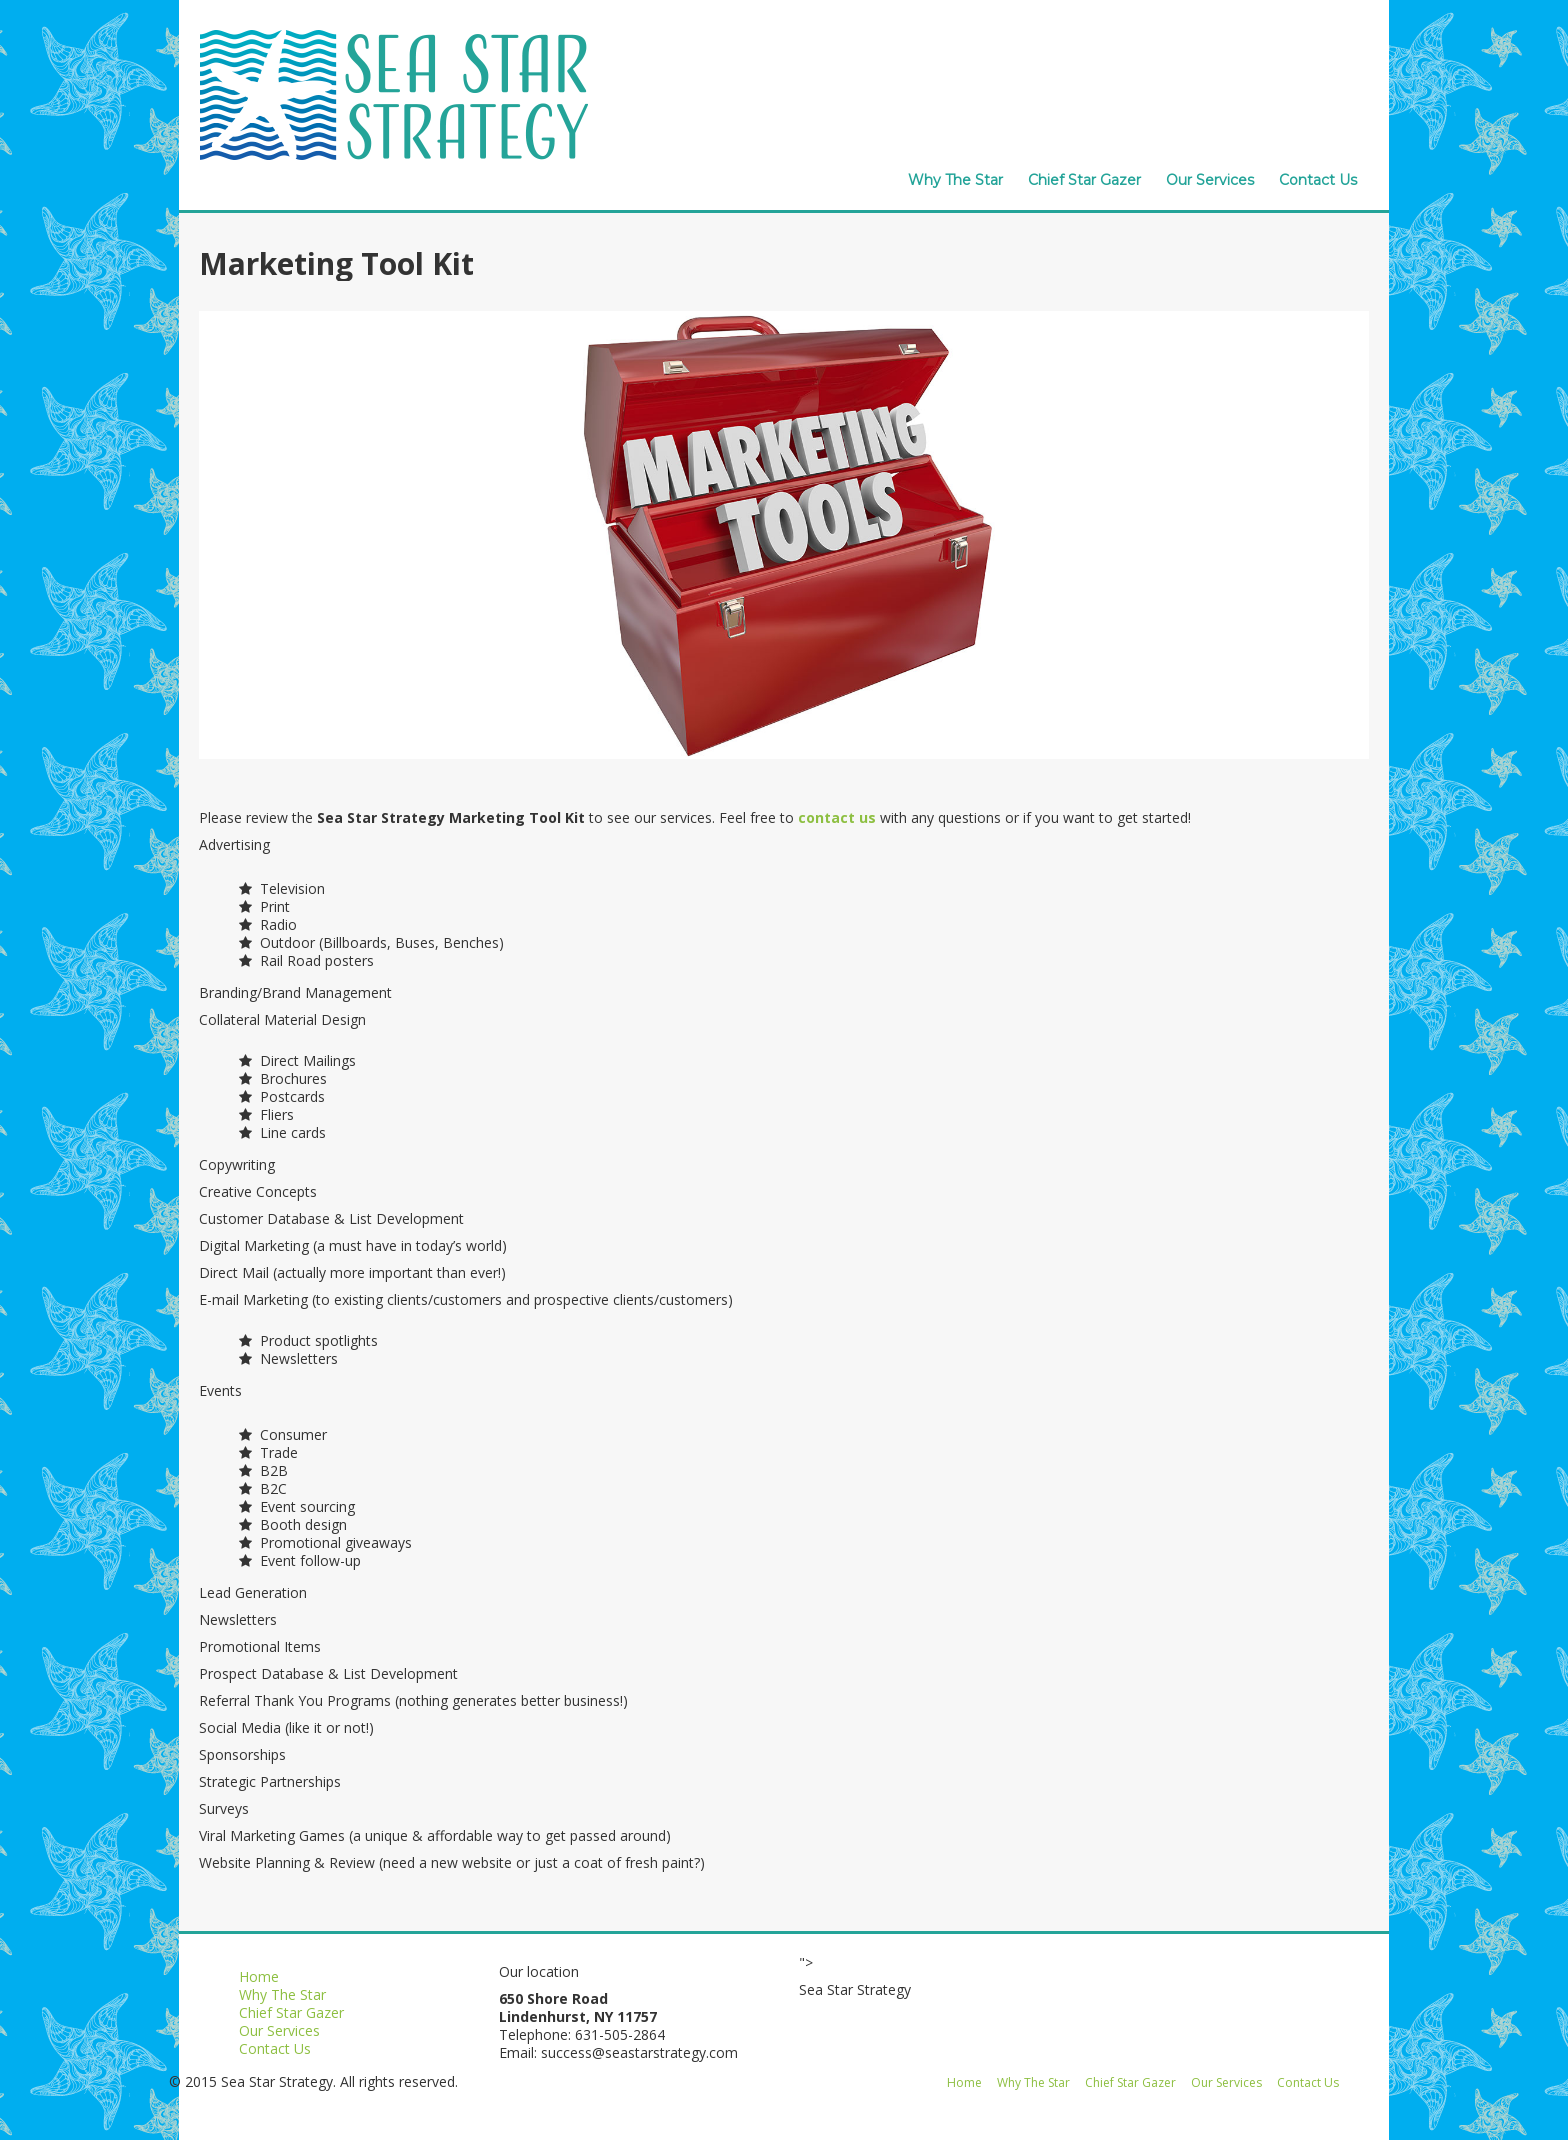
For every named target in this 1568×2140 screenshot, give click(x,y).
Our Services (1210, 180)
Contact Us (1318, 180)
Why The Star (955, 180)
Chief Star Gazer (1084, 180)
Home (259, 1976)
